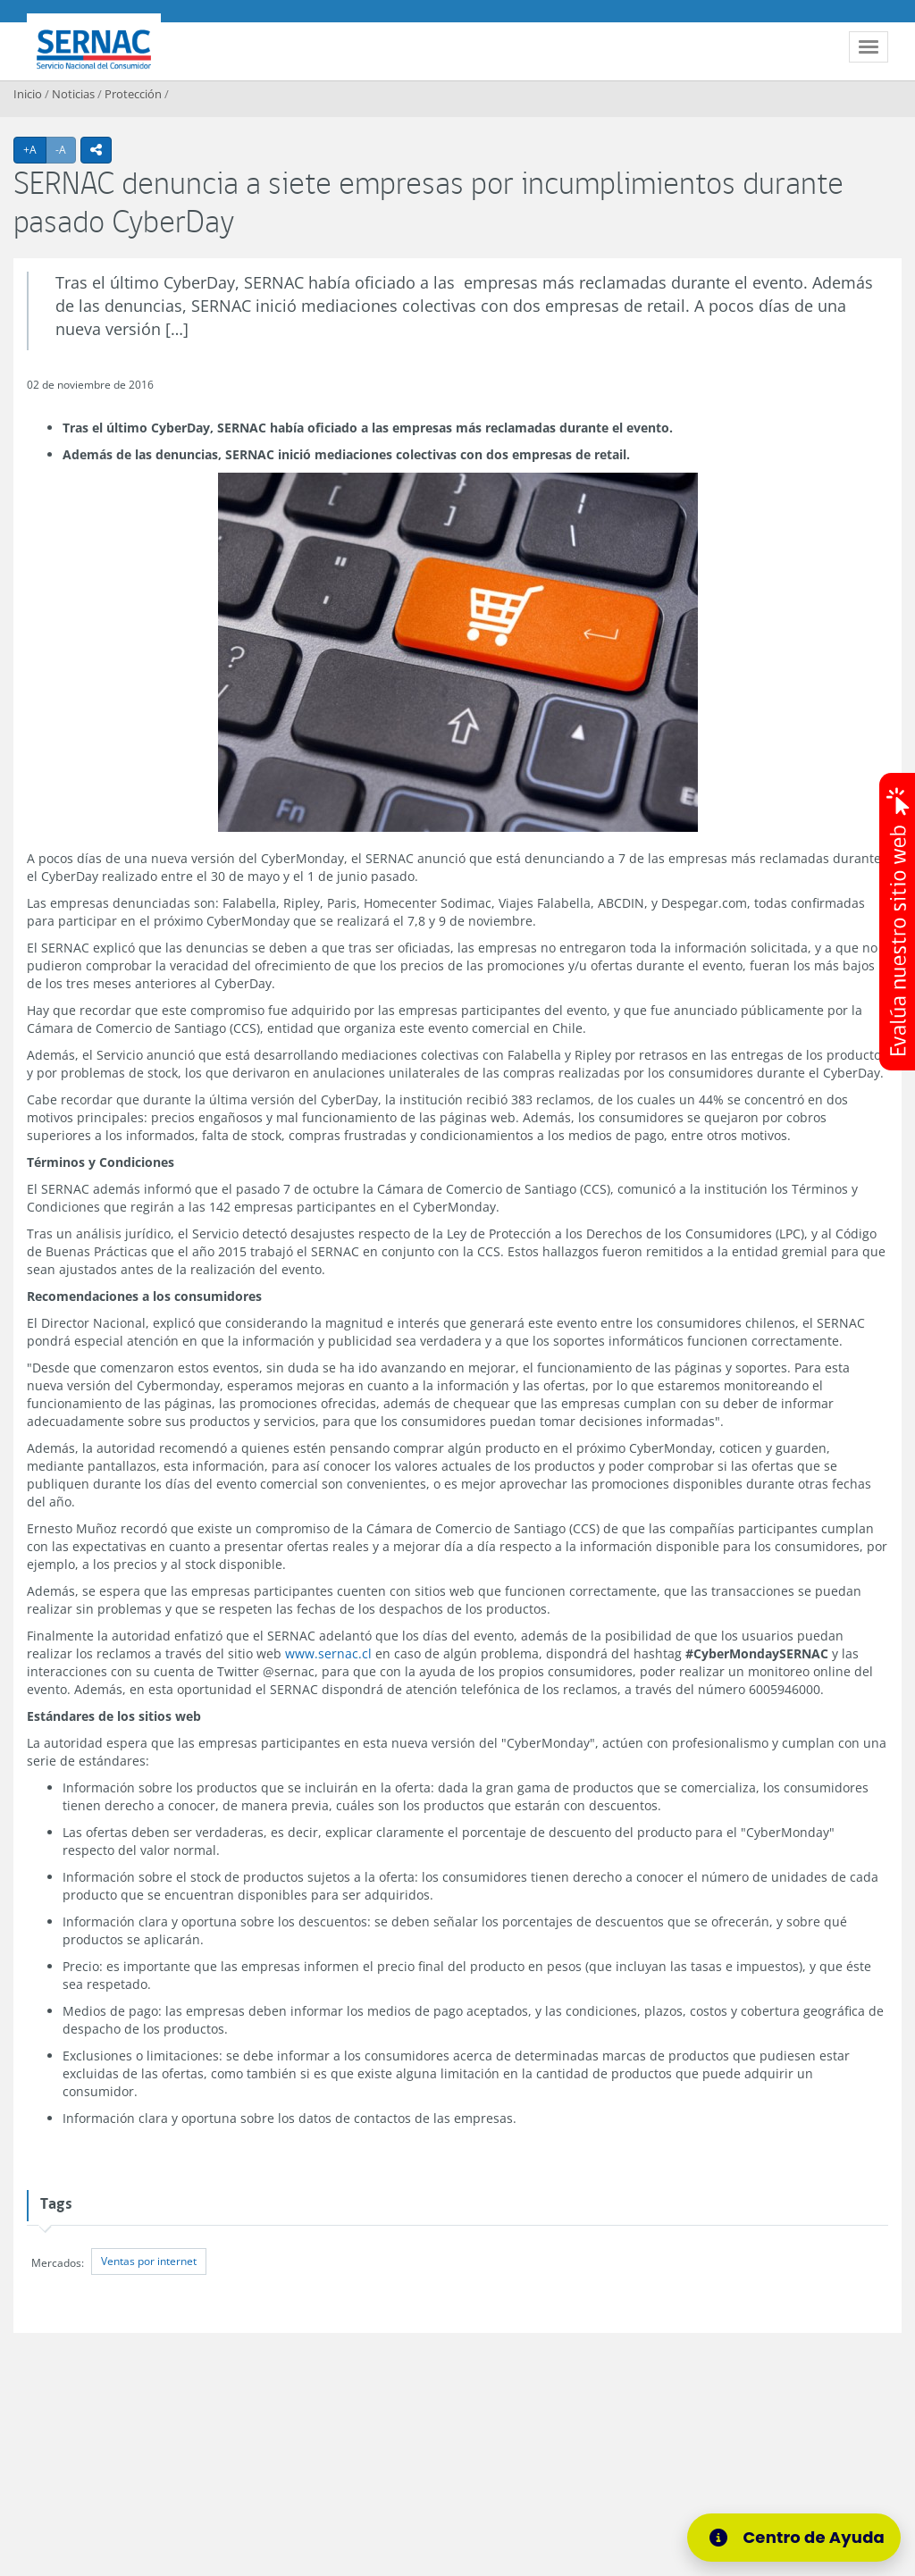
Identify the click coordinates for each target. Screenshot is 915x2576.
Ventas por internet (149, 2261)
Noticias (73, 94)
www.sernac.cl (328, 1653)
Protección (133, 94)
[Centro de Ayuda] (800, 2537)
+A (34, 149)
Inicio (27, 94)
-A (65, 149)
